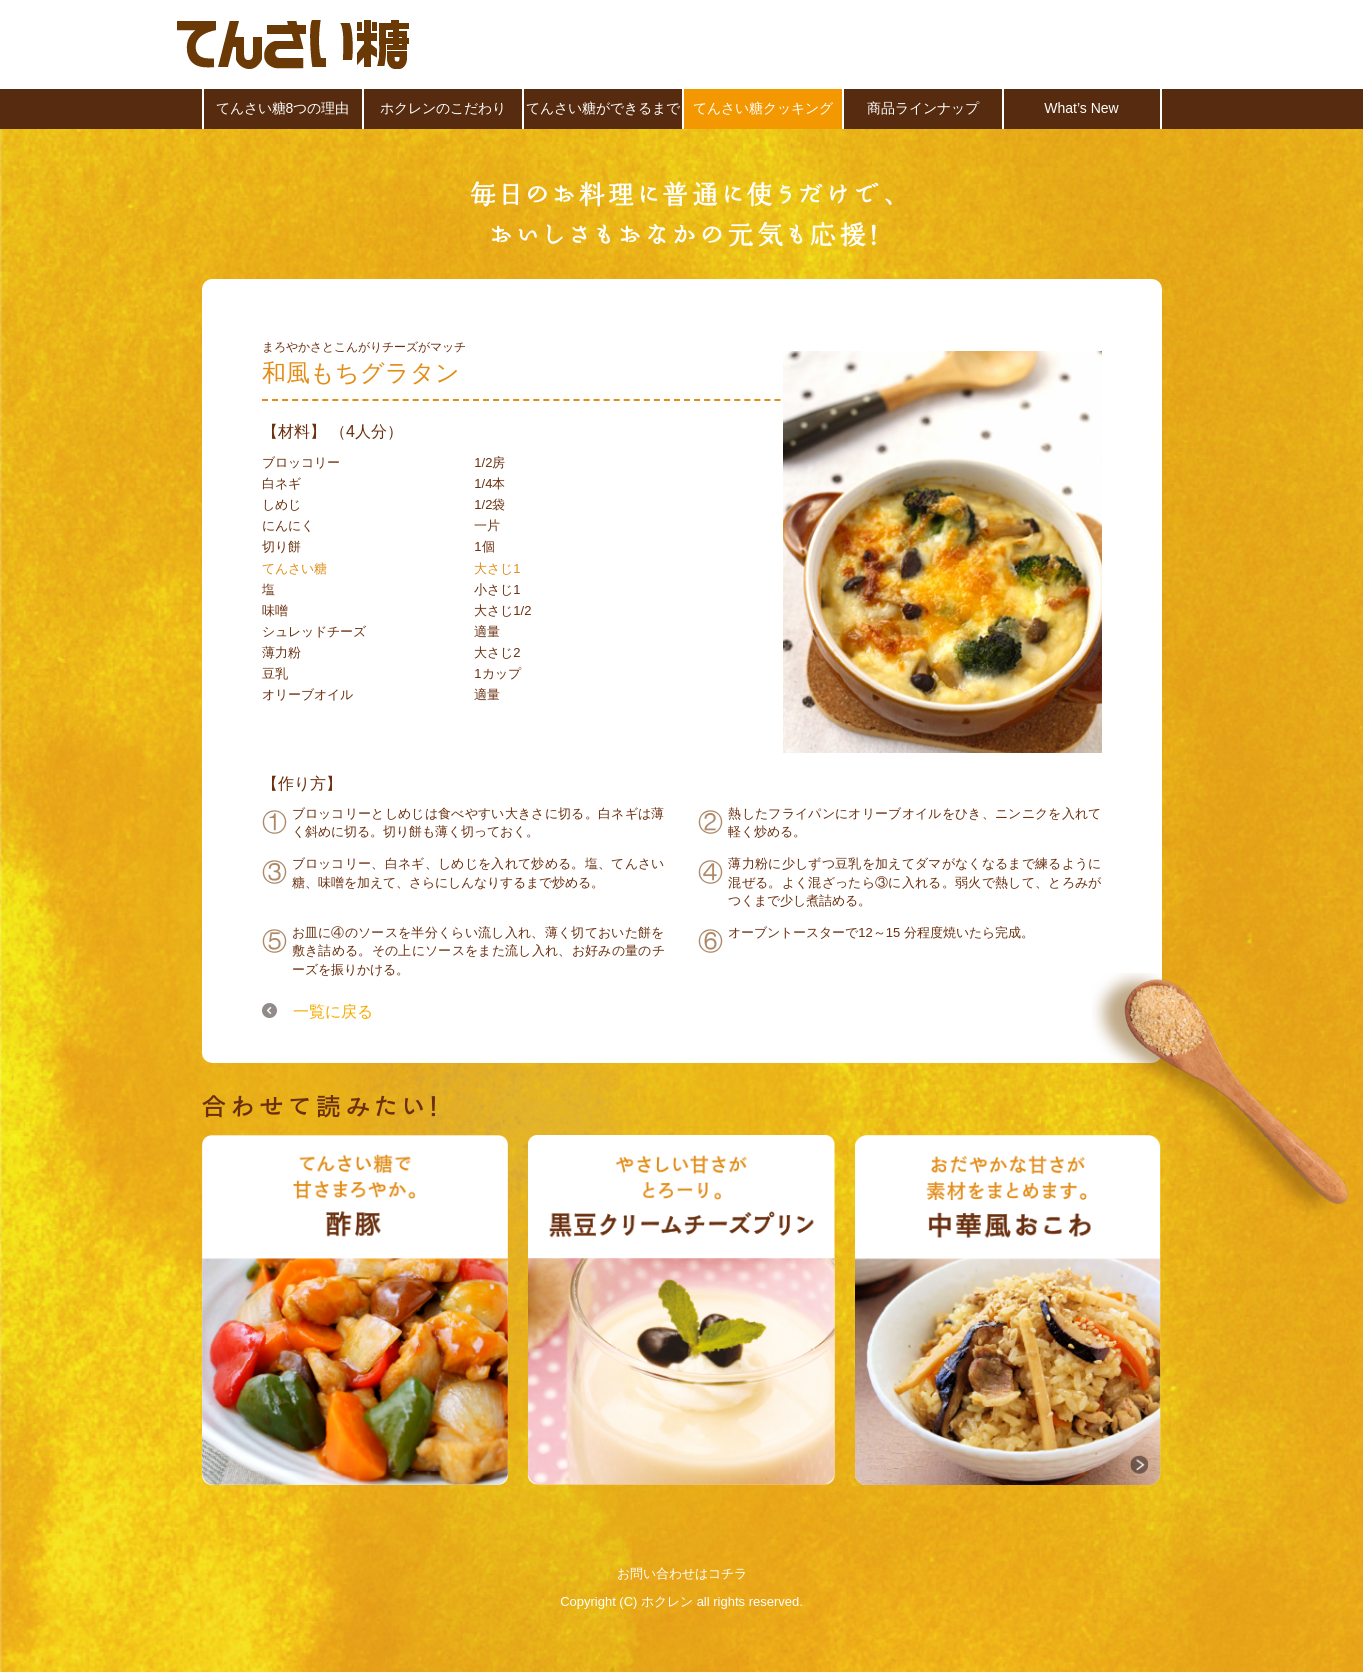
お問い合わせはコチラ (682, 1573)
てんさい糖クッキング (763, 108)
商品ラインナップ (923, 108)
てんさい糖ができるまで (603, 108)
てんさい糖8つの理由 (283, 108)
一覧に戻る (333, 1010)
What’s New (1081, 108)
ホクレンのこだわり (443, 108)
